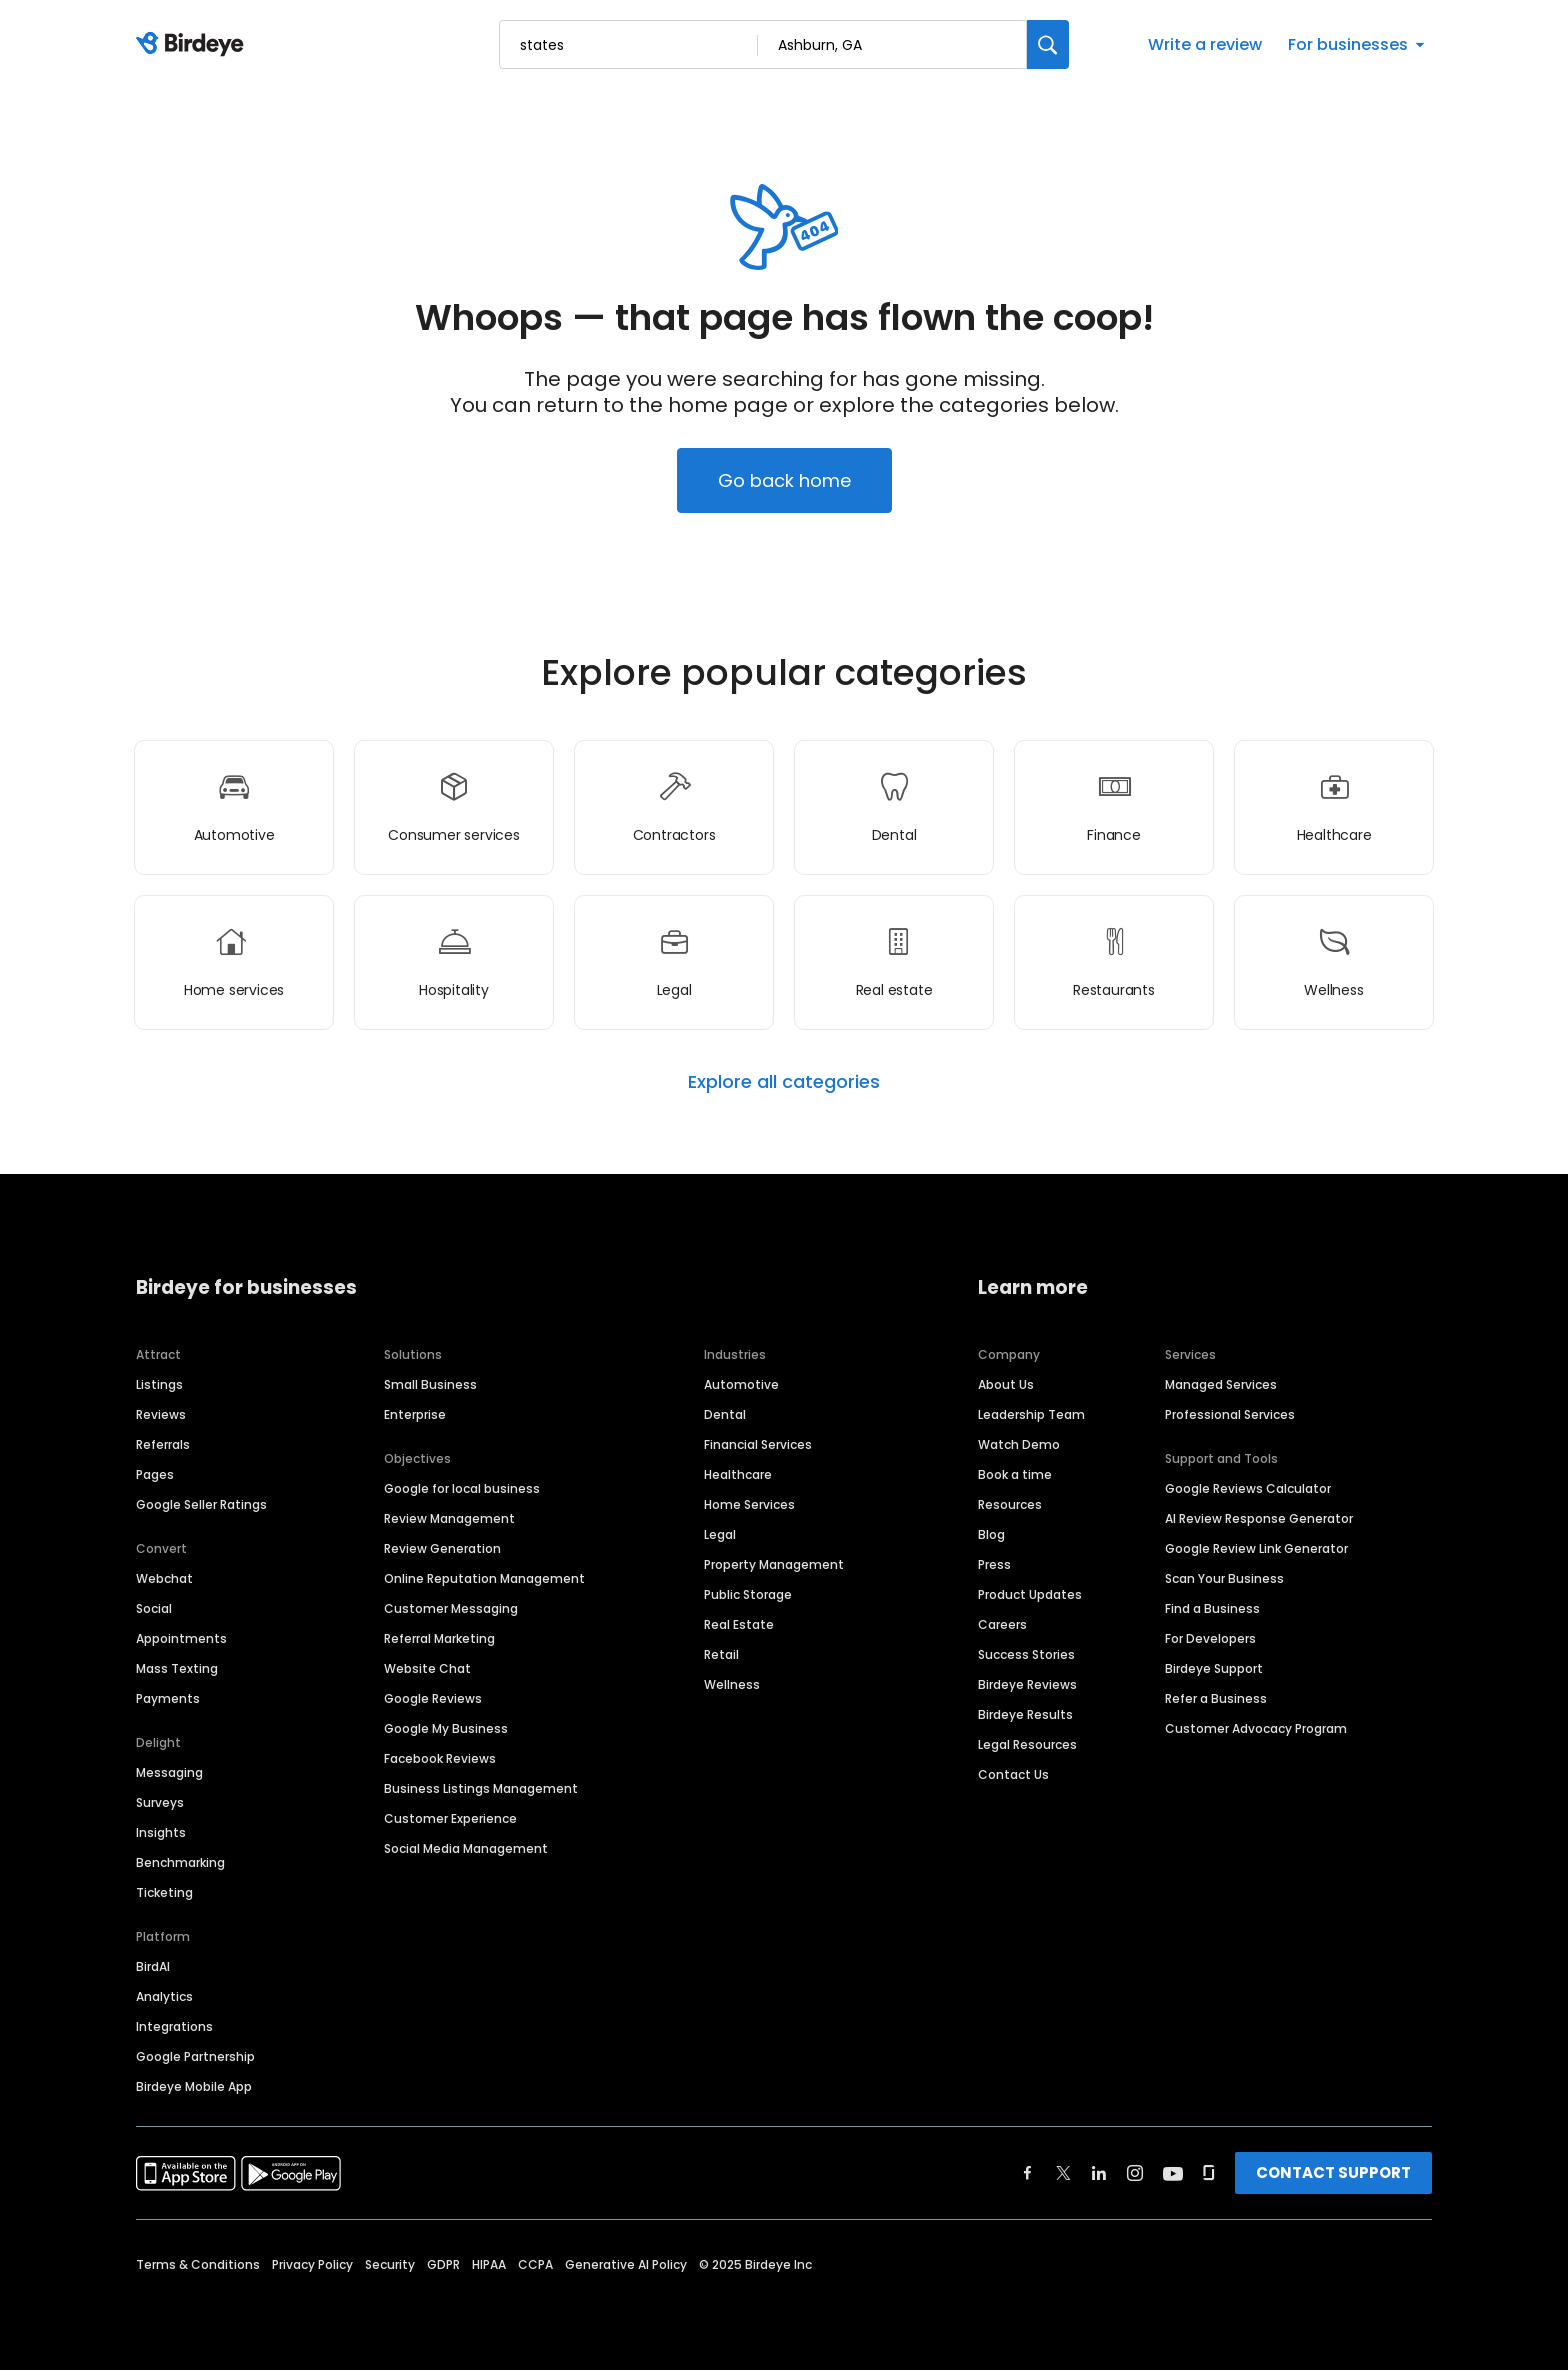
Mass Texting (177, 1668)
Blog (991, 1534)
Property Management (774, 1564)
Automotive (741, 1384)
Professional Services (1230, 1414)
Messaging (169, 1772)
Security (390, 2264)
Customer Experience (450, 1818)
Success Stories (1026, 1654)
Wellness (732, 1684)
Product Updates (1030, 1594)
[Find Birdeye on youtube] (1173, 2173)
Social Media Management (466, 1848)
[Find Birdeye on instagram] (1135, 2173)
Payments (168, 1698)
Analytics (164, 1996)
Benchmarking (180, 1862)
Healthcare (738, 1474)
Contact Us (1013, 1774)
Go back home (784, 480)
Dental (725, 1414)
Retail (721, 1654)
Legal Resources (1027, 1744)
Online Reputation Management (484, 1578)
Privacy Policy (312, 2264)
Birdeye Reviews (1027, 1684)
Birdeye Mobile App (194, 2086)
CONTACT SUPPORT (1333, 2172)
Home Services (749, 1504)
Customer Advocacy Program (1256, 1728)
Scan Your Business (1224, 1578)
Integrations (174, 2026)
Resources (1010, 1504)
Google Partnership (195, 2056)
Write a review (1205, 44)
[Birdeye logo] (193, 45)
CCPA (535, 2264)
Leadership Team (1031, 1414)
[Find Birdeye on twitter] (1063, 2173)
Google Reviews (433, 1698)
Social (154, 1608)
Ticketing (164, 1892)
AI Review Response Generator (1259, 1518)
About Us (1006, 1384)
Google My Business (446, 1728)
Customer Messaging (451, 1608)
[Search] (1048, 44)
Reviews (161, 1414)
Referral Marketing (439, 1638)
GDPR (443, 2264)
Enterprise (415, 1414)
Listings (159, 1384)
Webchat (164, 1578)
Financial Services (758, 1444)
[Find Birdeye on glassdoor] (1209, 2173)
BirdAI (153, 1966)
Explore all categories (784, 1082)
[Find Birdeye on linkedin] (1099, 2173)
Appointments (181, 1638)
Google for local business (462, 1488)
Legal (720, 1534)
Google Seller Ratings (201, 1504)
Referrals (163, 1444)
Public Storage (748, 1594)
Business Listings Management (481, 1788)
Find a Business (1212, 1608)
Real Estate (739, 1624)
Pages (155, 1474)
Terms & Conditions (198, 2264)
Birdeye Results (1025, 1714)
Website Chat (427, 1668)
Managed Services (1221, 1384)
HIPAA (489, 2264)
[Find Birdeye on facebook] (1028, 2173)
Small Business (430, 1384)
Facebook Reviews (440, 1758)
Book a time (1015, 1474)
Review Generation (442, 1548)
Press (994, 1564)
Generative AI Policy (626, 2264)
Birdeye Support (1214, 1668)
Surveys (160, 1802)
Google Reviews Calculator (1248, 1488)
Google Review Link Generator (1256, 1548)
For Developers (1210, 1638)
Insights (161, 1832)
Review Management (449, 1518)
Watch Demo (1019, 1444)
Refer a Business (1216, 1698)
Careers (1002, 1624)
